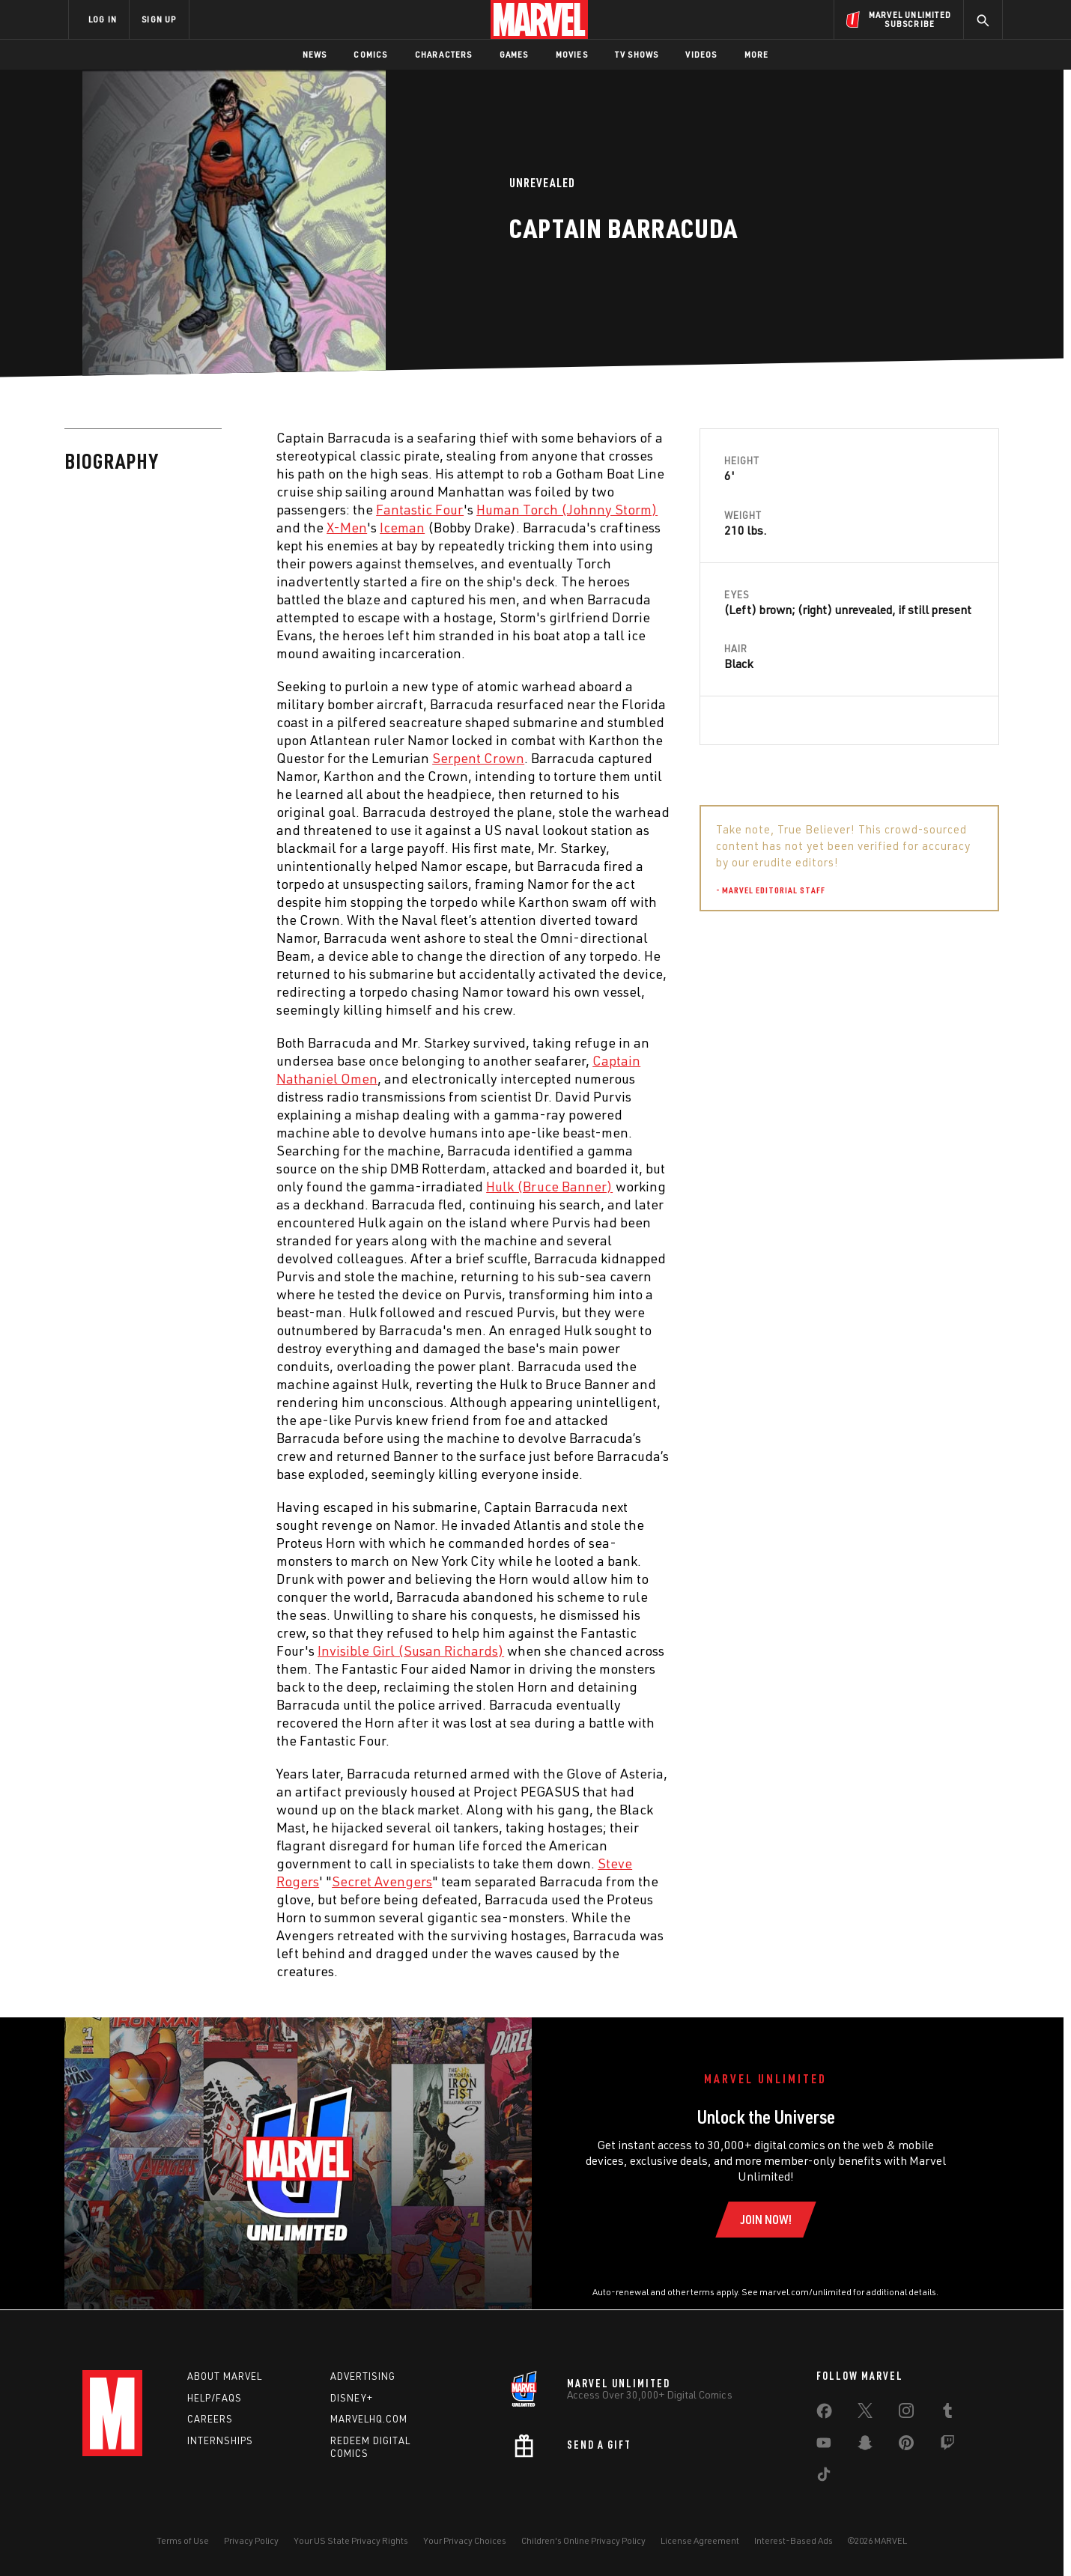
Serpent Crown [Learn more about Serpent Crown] (478, 758)
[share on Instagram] (906, 2413)
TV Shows (637, 54)
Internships (220, 2440)
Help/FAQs (214, 2398)
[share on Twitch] (947, 2445)
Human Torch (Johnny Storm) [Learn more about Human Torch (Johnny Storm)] (567, 509)
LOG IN (102, 19)
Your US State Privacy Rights (351, 2540)
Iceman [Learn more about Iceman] (402, 527)
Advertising (362, 2376)
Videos (701, 54)
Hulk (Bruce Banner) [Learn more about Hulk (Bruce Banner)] (549, 1186)
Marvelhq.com (368, 2419)
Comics (370, 54)
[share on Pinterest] (906, 2445)
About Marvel (224, 2376)
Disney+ (351, 2398)
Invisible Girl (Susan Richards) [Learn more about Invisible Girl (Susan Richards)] (411, 1650)
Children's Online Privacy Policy (583, 2540)
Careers (210, 2419)
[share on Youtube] (823, 2445)
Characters (444, 54)
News (315, 54)
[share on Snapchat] (865, 2445)
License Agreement (700, 2540)
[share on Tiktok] (823, 2477)
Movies (572, 54)
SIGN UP (159, 19)
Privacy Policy (251, 2540)
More (756, 54)
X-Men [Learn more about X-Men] (347, 527)
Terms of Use (183, 2540)
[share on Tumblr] (947, 2413)
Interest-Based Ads (793, 2540)
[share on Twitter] (865, 2413)
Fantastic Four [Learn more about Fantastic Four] (420, 509)
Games (514, 54)
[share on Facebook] (824, 2414)
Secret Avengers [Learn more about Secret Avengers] (382, 1881)
